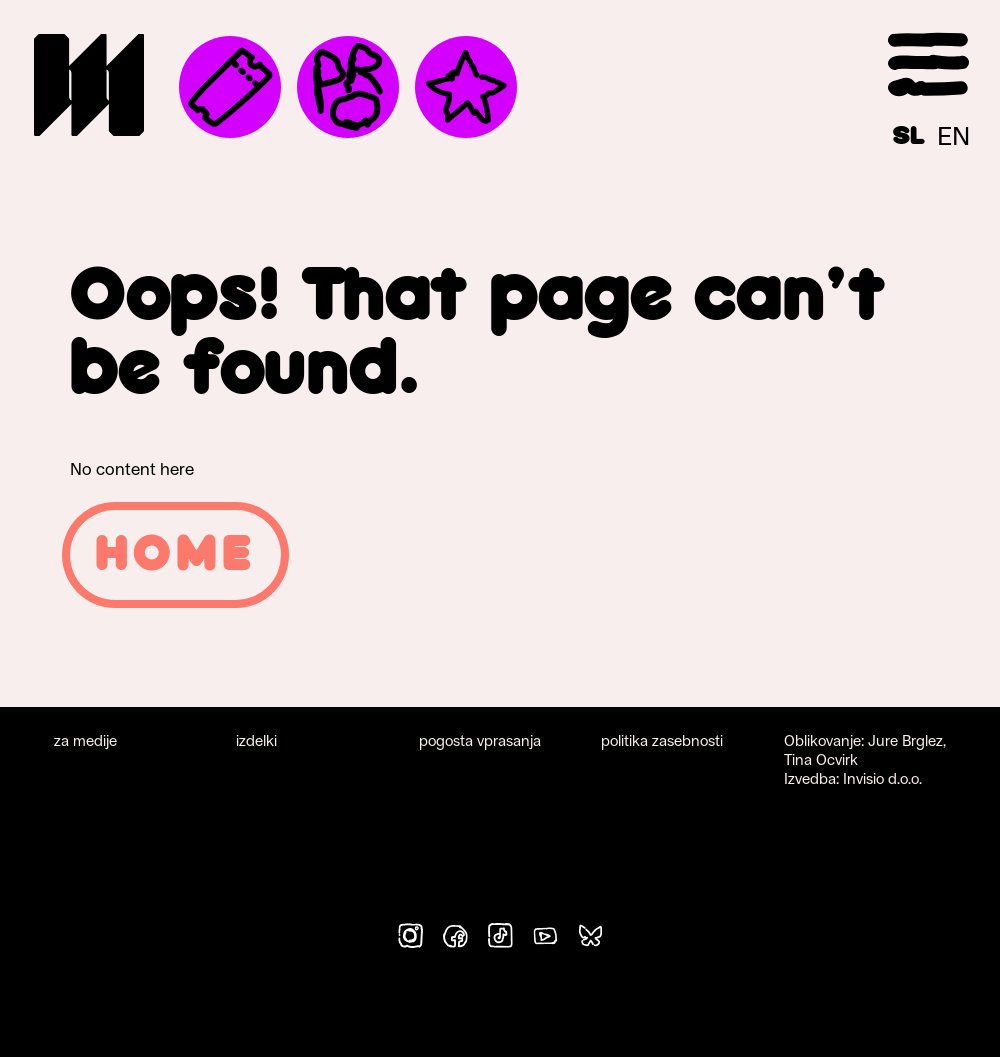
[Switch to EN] (953, 136)
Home (175, 555)
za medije (85, 740)
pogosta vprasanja (480, 740)
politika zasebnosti (662, 740)
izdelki (256, 740)
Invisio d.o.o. (882, 778)
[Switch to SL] (909, 136)
